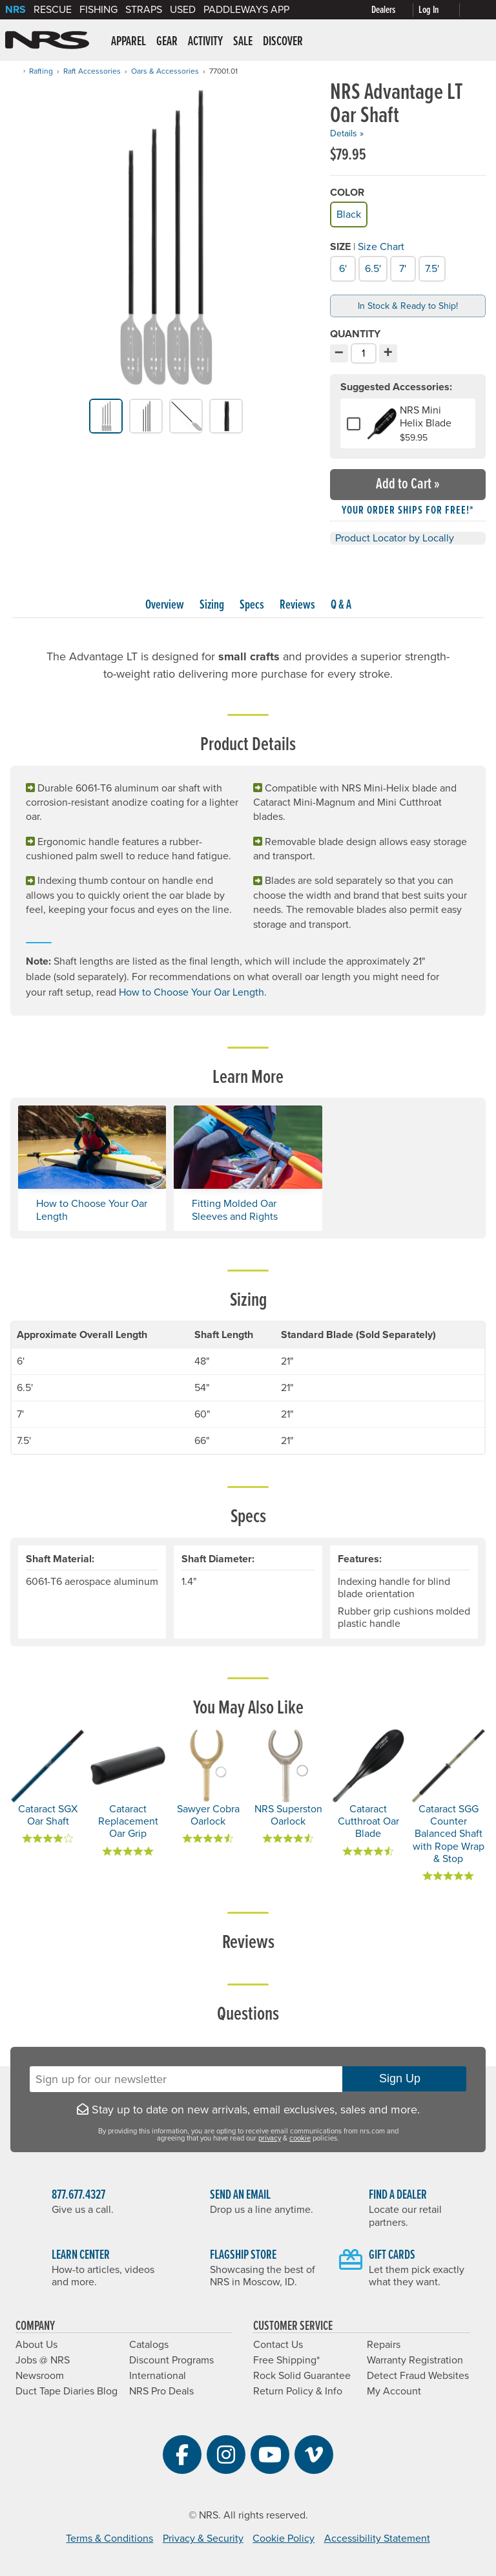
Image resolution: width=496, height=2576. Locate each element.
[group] (166, 240)
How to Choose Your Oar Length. (193, 992)
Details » (347, 133)
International (157, 2375)
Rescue (53, 9)
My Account (394, 2391)
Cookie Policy (284, 2538)
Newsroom (40, 2375)
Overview (164, 605)
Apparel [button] (128, 42)
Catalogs (149, 2344)
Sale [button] (243, 42)
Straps (143, 9)
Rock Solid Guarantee (302, 2375)
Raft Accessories (92, 71)
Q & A (341, 605)
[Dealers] (394, 10)
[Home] (14, 71)
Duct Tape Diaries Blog (67, 2391)
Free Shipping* (286, 2360)
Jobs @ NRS (43, 2360)
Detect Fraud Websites (418, 2375)
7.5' (431, 267)
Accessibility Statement (377, 2538)
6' (341, 267)
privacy (269, 2138)
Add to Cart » (408, 484)
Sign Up (404, 2078)
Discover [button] (283, 42)
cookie (300, 2138)
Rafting (41, 71)
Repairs (383, 2344)
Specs (252, 605)
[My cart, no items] (478, 9)
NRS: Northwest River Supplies (47, 40)
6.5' (372, 267)
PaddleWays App (246, 9)
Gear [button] (167, 42)
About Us (36, 2344)
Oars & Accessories (165, 71)
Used (183, 9)
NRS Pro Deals (161, 2391)
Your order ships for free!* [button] (408, 510)
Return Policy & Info (297, 2391)
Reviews (297, 605)
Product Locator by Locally (394, 538)
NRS (15, 9)
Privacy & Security (203, 2538)
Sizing (212, 605)
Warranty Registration (415, 2360)
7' (401, 267)
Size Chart (381, 246)
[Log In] (441, 10)
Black (348, 213)
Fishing (98, 9)
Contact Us (278, 2344)
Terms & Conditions (109, 2538)
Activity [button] (205, 42)
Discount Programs (171, 2360)
